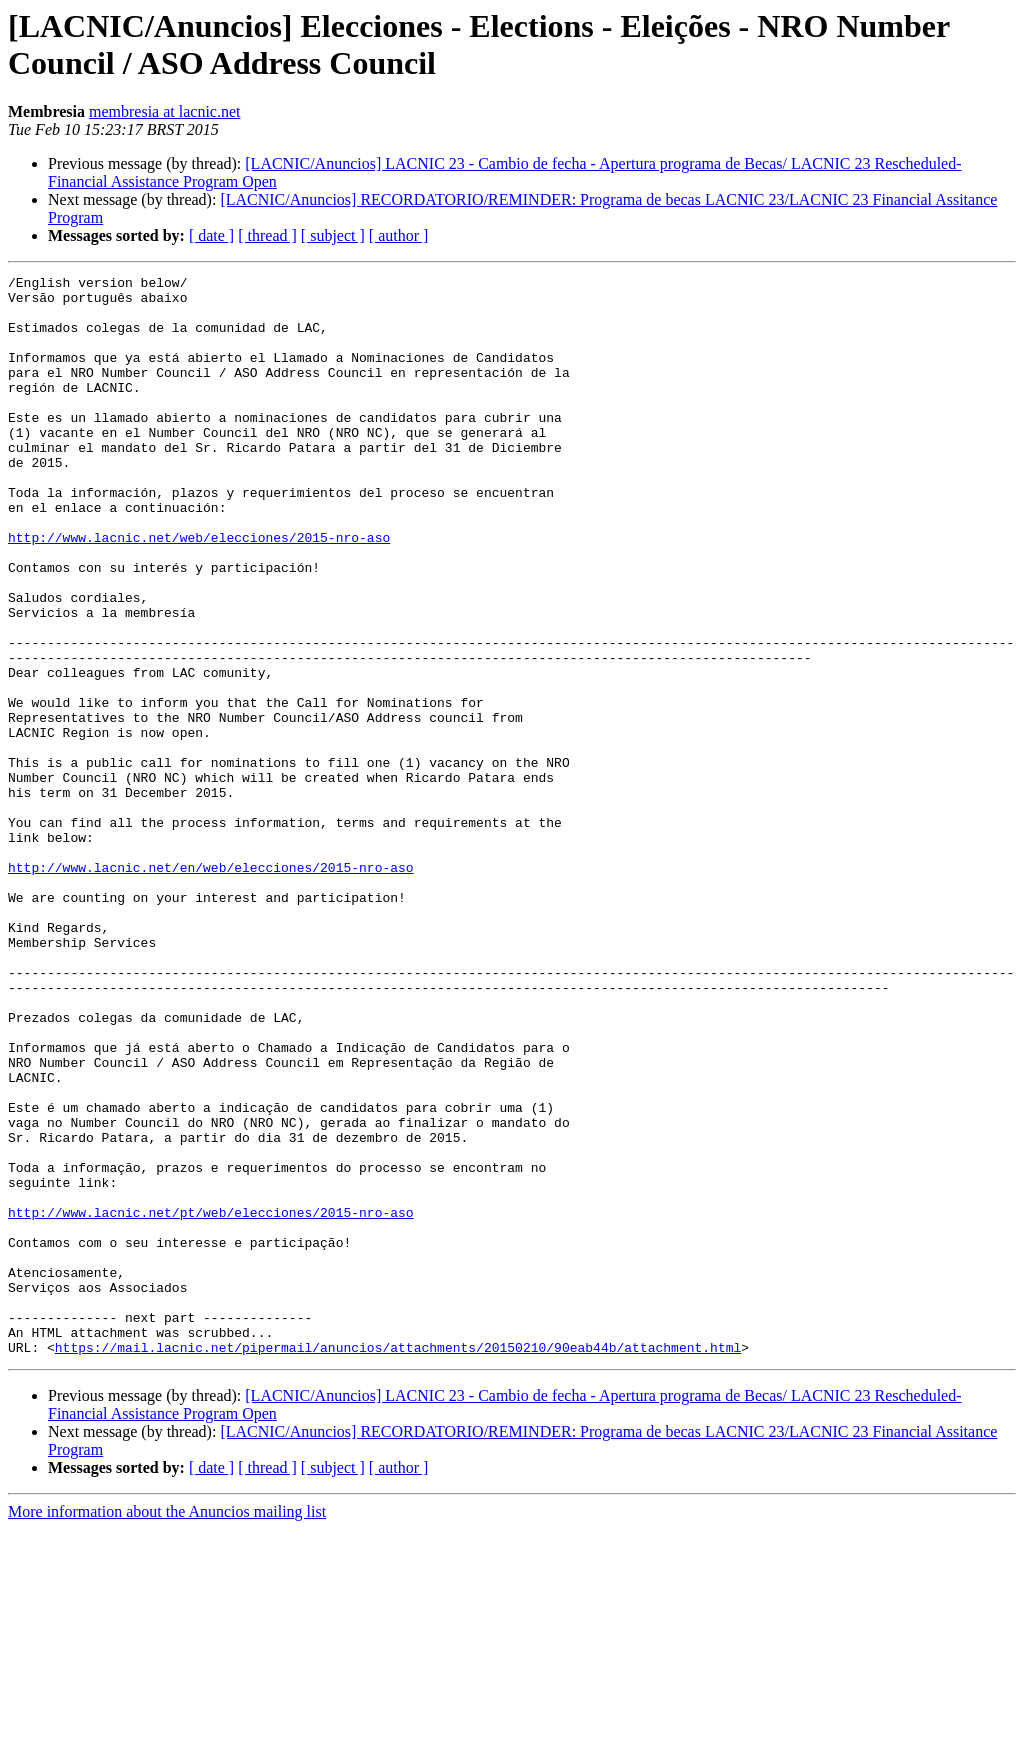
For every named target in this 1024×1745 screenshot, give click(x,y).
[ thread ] (267, 235)
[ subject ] (333, 235)
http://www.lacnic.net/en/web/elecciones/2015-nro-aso (211, 987)
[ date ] (211, 235)
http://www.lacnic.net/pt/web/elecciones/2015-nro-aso (211, 1401)
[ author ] (399, 235)
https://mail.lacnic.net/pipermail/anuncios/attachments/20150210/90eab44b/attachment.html (398, 1563)
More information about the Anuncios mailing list (167, 1727)
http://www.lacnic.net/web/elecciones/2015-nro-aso (199, 591)
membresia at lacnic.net (164, 111)
